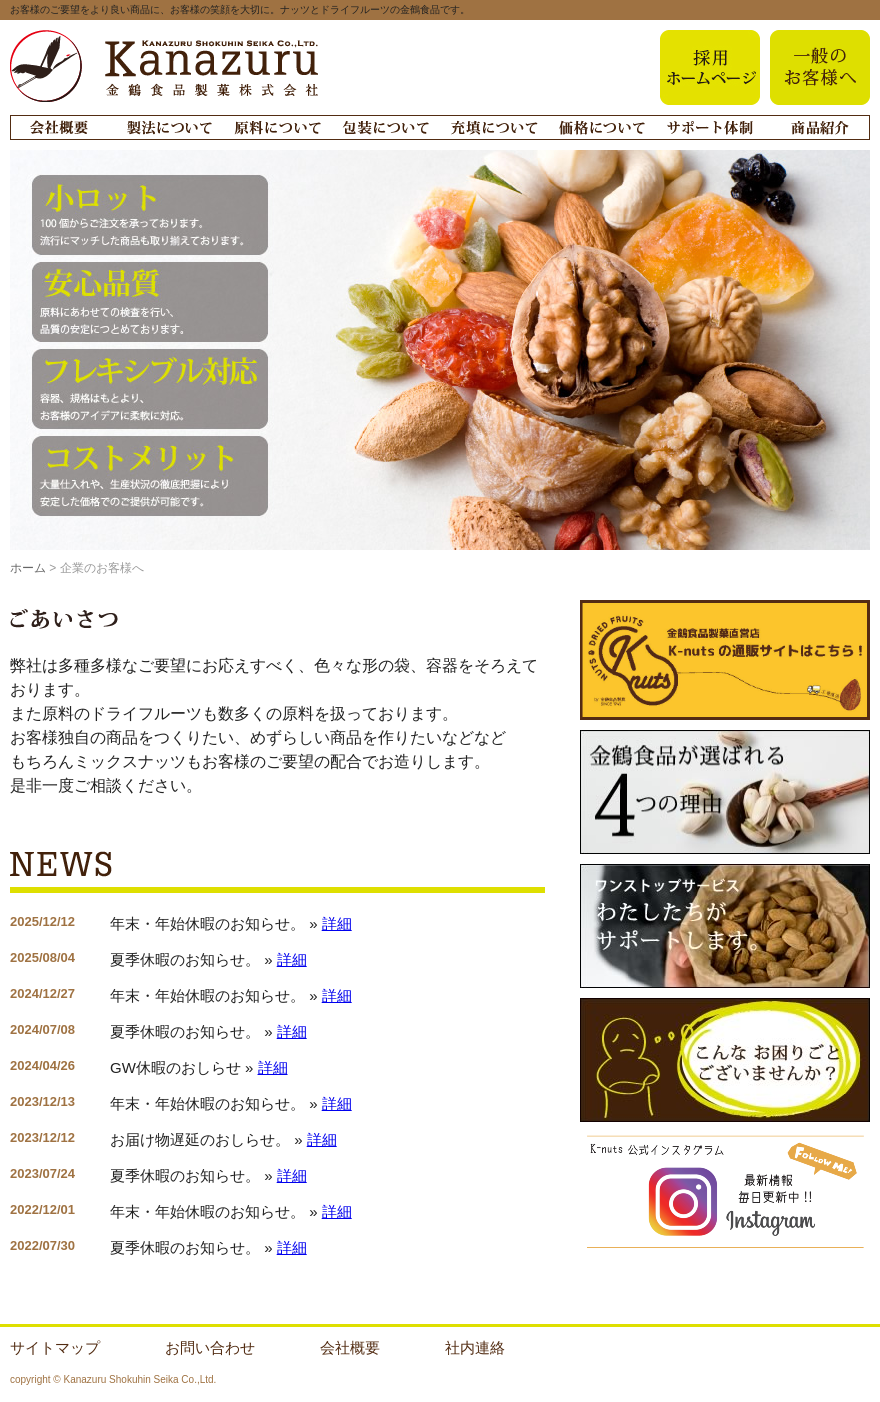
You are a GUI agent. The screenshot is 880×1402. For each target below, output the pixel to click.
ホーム (28, 568)
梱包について (385, 127)
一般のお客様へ (820, 67)
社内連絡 (475, 1347)
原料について (277, 127)
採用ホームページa (710, 67)
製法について (169, 127)
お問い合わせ (210, 1347)
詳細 (337, 923)
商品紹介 (819, 127)
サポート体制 (709, 127)
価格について (601, 127)
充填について (493, 127)
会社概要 (59, 127)
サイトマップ (55, 1347)
